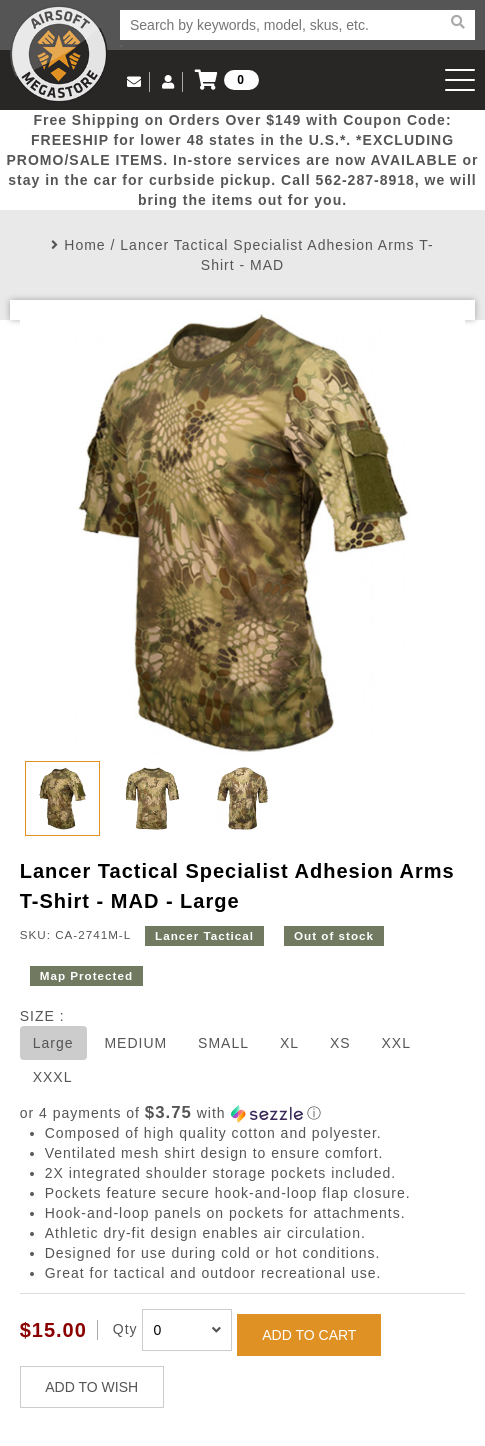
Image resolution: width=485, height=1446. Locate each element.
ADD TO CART (309, 1335)
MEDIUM (135, 1043)
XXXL (53, 1077)
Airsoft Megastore (59, 54)
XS (340, 1043)
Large (53, 1043)
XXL (395, 1043)
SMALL (223, 1043)
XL (289, 1043)
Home (84, 245)
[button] (243, 1113)
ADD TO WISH (91, 1387)
